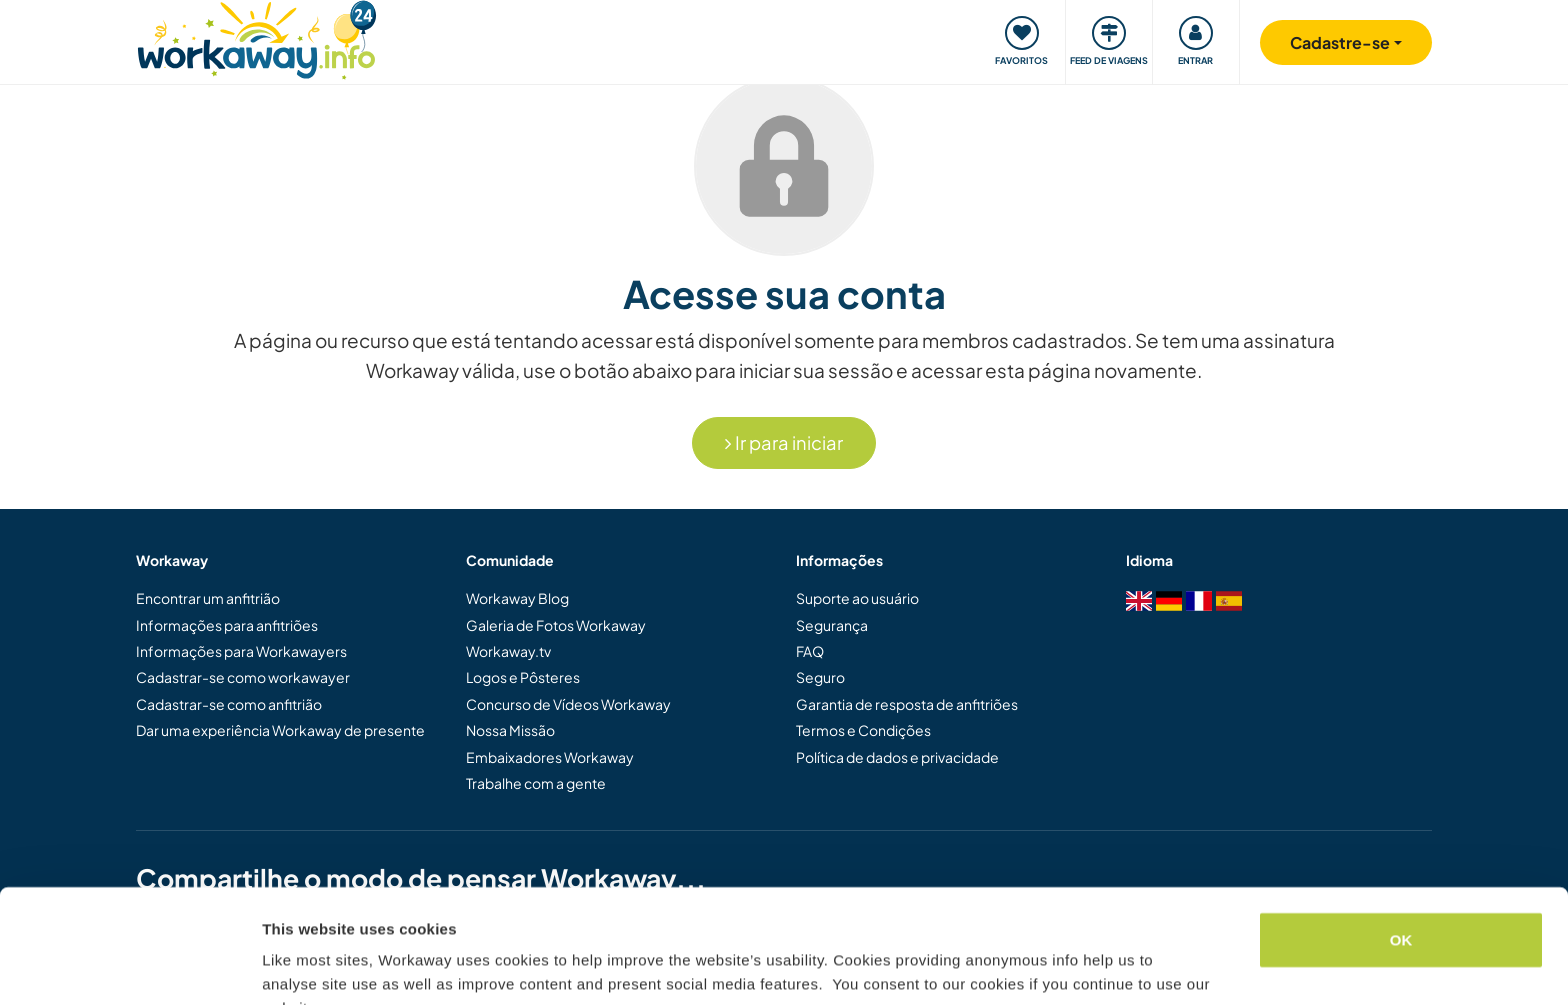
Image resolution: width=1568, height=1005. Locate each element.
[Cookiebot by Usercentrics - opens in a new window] (129, 966)
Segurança (832, 625)
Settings (292, 965)
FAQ (810, 651)
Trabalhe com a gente (536, 783)
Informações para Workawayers (241, 651)
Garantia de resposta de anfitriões (907, 704)
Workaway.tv (508, 651)
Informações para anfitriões (227, 625)
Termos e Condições (863, 730)
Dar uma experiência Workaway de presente (280, 730)
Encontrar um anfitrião (208, 598)
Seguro (820, 677)
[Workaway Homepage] (256, 37)
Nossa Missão (510, 730)
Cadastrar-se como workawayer (243, 677)
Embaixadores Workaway (550, 757)
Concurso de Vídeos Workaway (568, 704)
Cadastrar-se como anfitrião (229, 704)
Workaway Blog (517, 598)
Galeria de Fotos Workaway (556, 625)
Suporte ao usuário (857, 598)
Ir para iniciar (784, 442)
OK (1401, 842)
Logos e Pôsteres (523, 677)
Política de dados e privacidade (897, 757)
